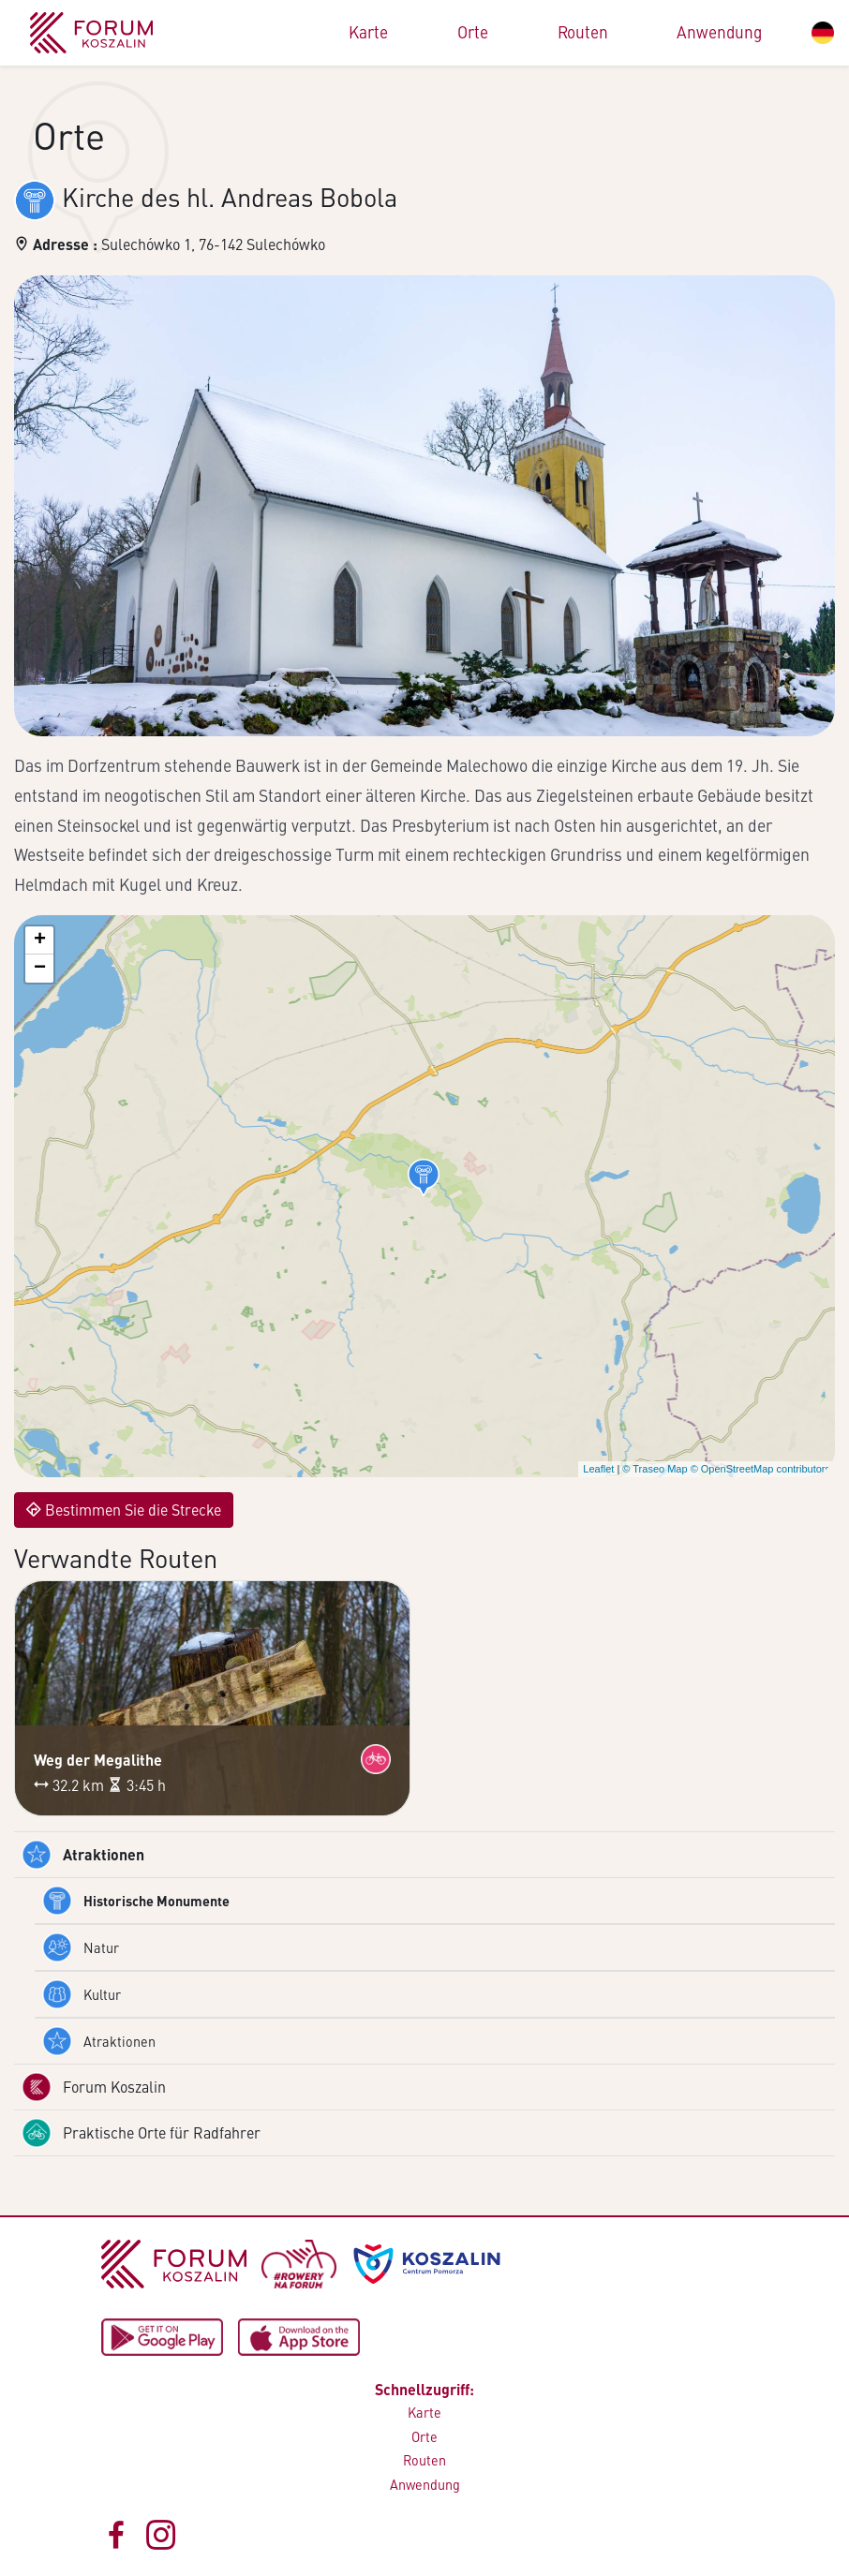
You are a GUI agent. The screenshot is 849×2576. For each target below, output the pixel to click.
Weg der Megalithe (98, 1760)
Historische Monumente (136, 1901)
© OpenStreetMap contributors (760, 1468)
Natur (80, 1947)
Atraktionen (83, 1855)
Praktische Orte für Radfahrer (141, 2133)
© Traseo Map (654, 1468)
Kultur (81, 1994)
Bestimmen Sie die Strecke (123, 1509)
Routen (583, 32)
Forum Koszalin (94, 2087)
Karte (368, 32)
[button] (423, 1177)
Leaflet (598, 1468)
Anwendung (719, 32)
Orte (472, 32)
